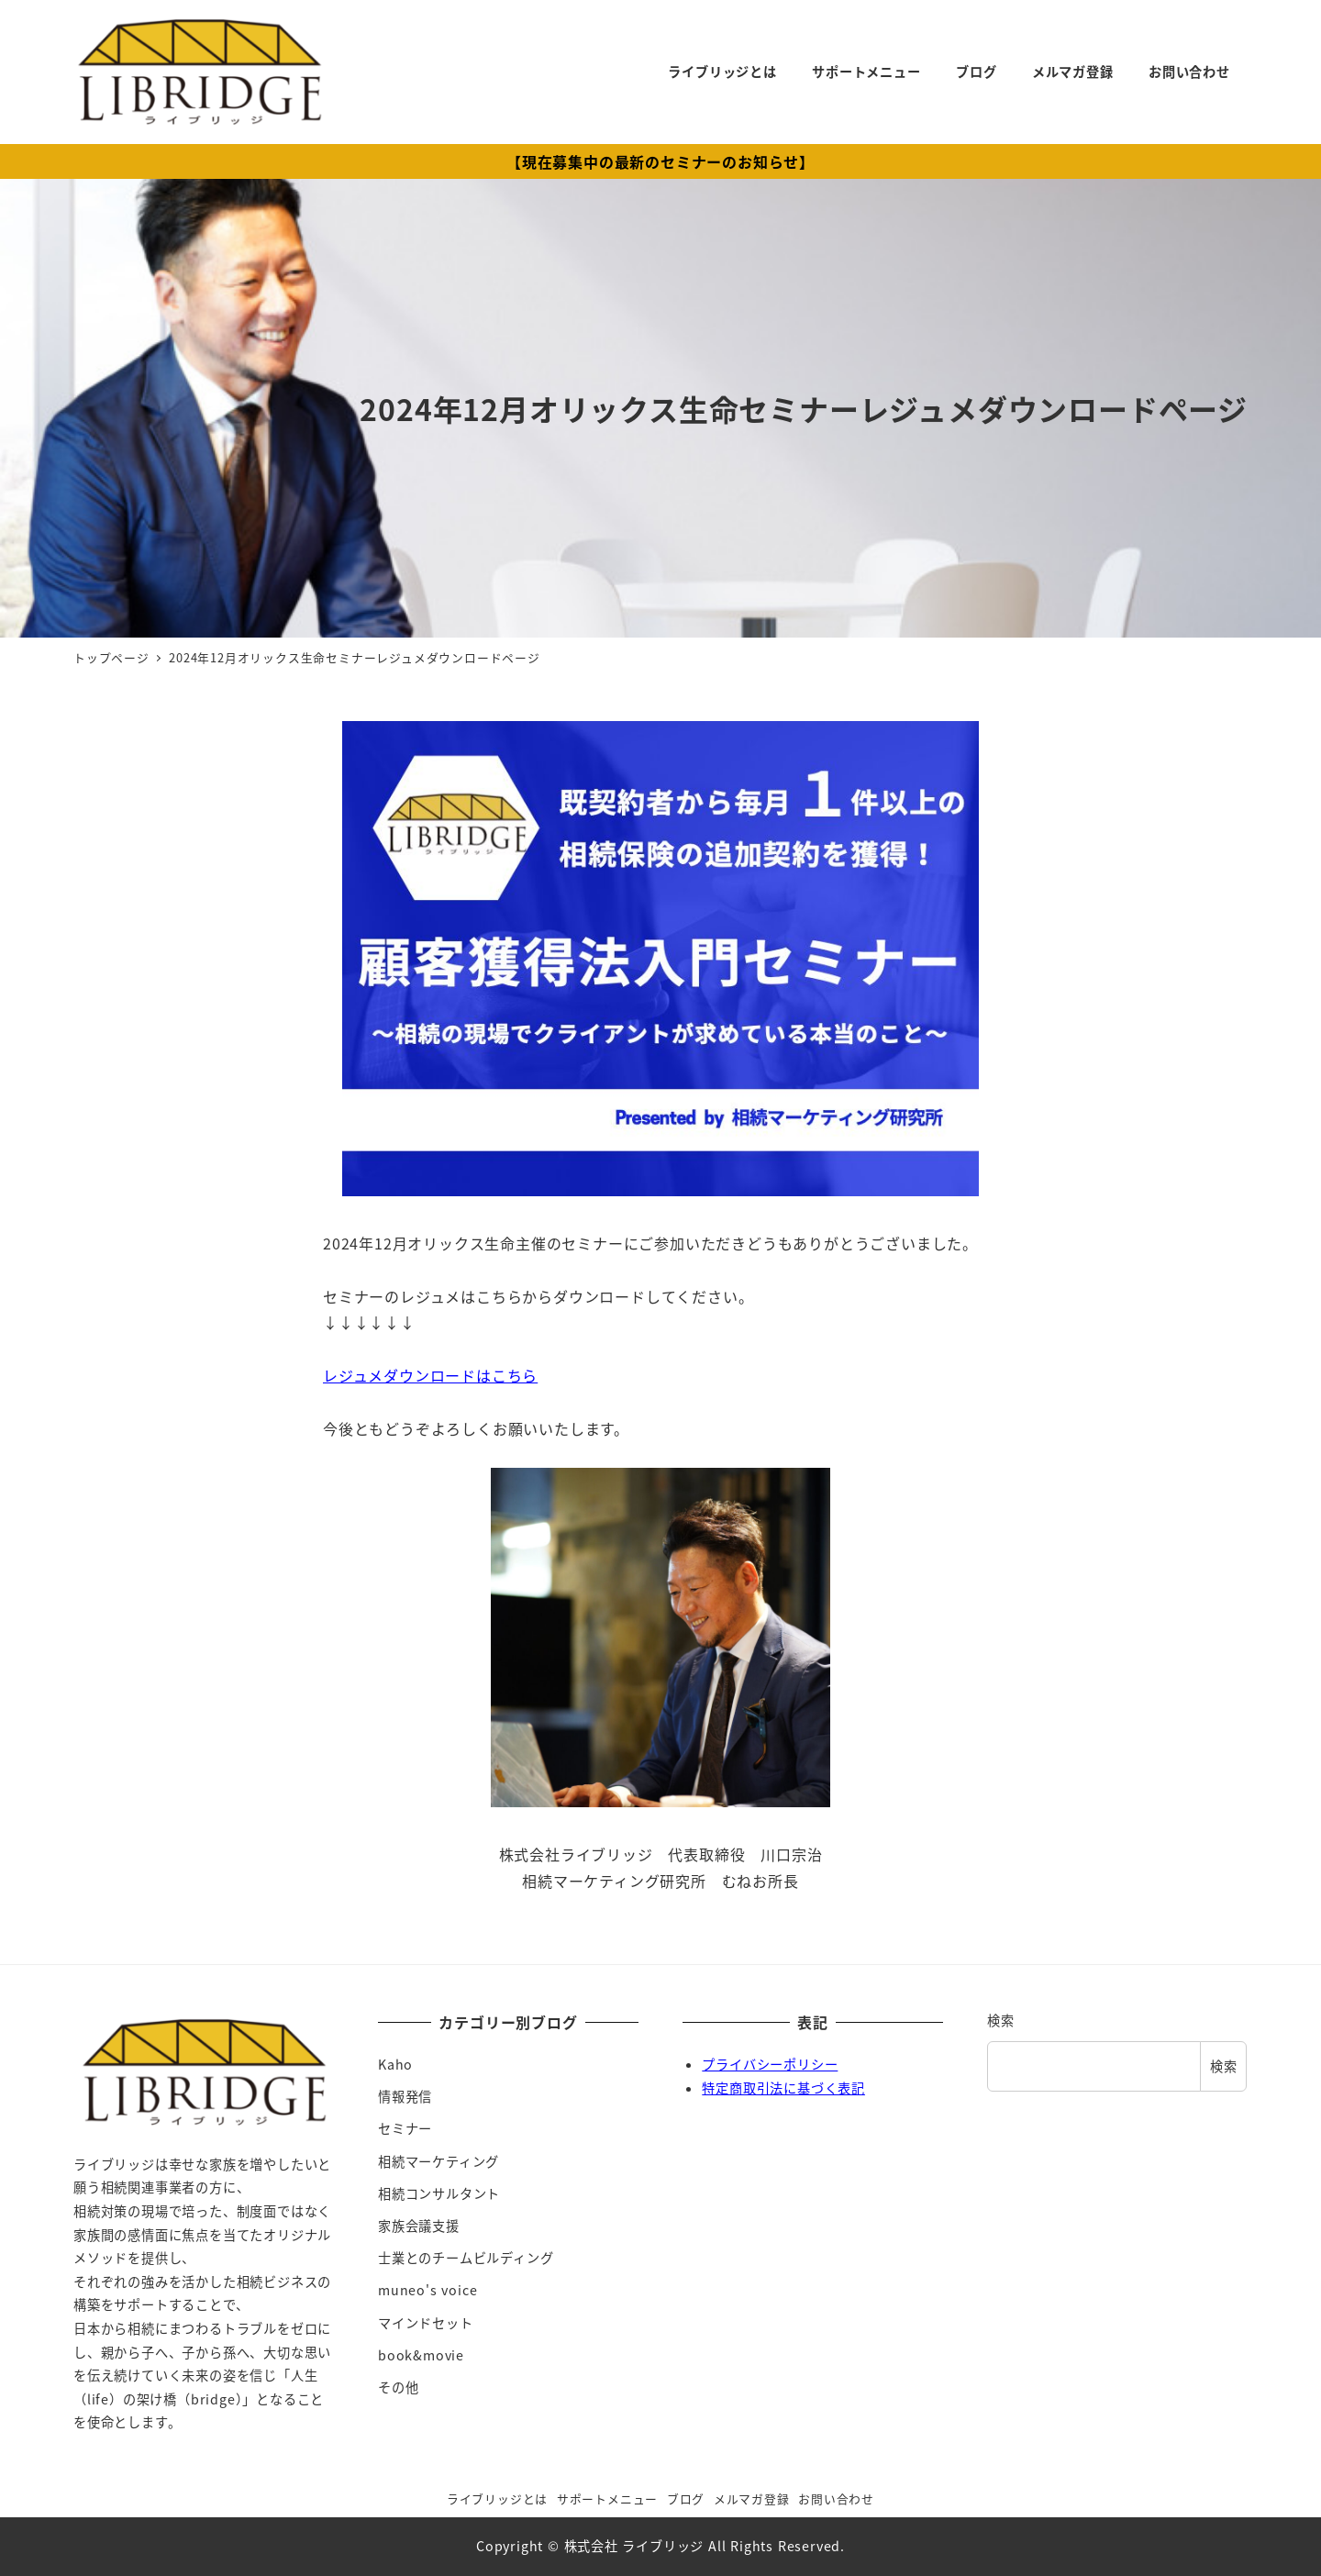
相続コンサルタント (439, 2193)
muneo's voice (427, 2290)
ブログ (686, 2498)
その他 (398, 2387)
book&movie (421, 2355)
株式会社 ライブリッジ (634, 2546)
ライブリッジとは (497, 2498)
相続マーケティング (438, 2161)
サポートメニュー (607, 2498)
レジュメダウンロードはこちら (430, 1375)
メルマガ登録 (752, 2498)
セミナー (405, 2128)
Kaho (395, 2064)
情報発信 (405, 2096)
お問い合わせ (836, 2498)
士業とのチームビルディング (465, 2257)
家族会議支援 (419, 2225)
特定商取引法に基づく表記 (783, 2088)
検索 (1001, 2020)
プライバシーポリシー (770, 2064)
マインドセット (425, 2323)
